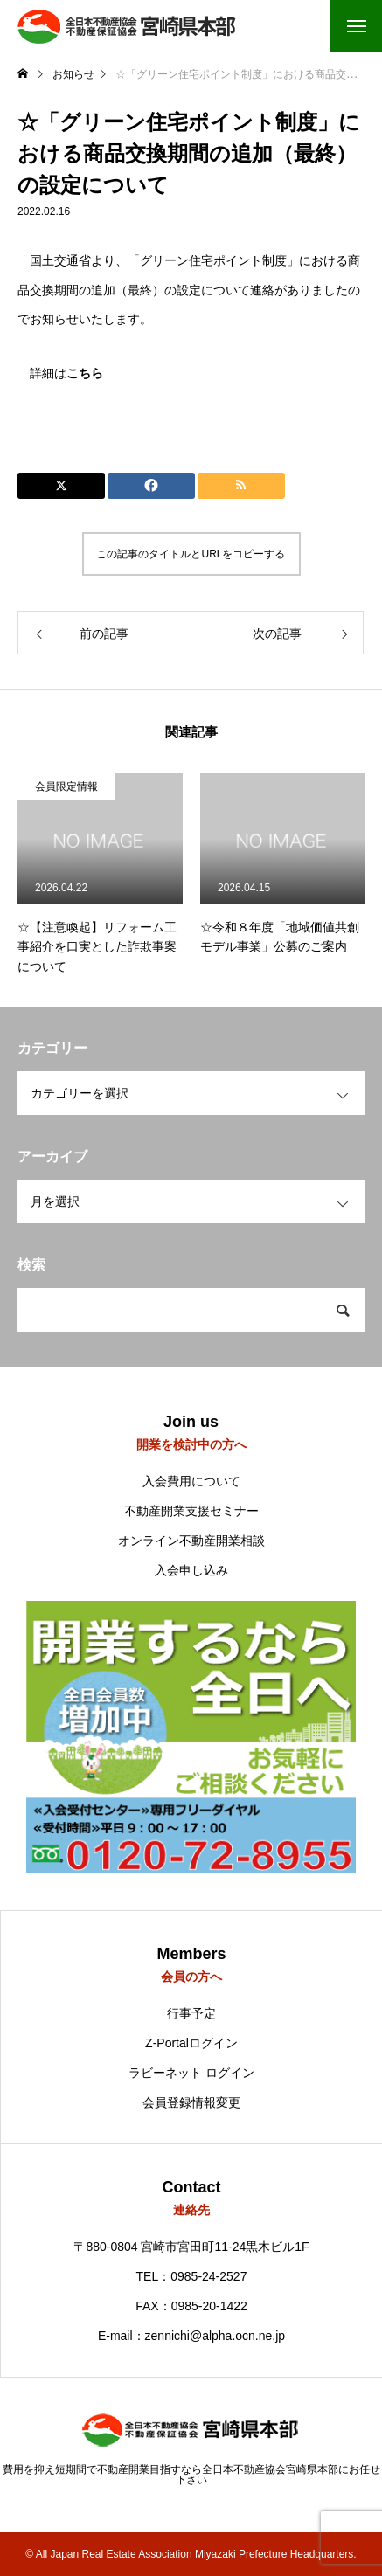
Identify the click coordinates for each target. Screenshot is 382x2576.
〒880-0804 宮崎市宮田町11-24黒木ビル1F (191, 2246)
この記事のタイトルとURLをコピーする (190, 554)
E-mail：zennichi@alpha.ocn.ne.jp (191, 2336)
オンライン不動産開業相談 (191, 1540)
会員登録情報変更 (191, 2102)
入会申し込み (191, 1570)
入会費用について (191, 1481)
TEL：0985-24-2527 (191, 2276)
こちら (84, 373)
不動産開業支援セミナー (191, 1511)
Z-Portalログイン (191, 2043)
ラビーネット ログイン (191, 2073)
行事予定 (191, 2013)
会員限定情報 (66, 786)
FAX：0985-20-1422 (191, 2306)
